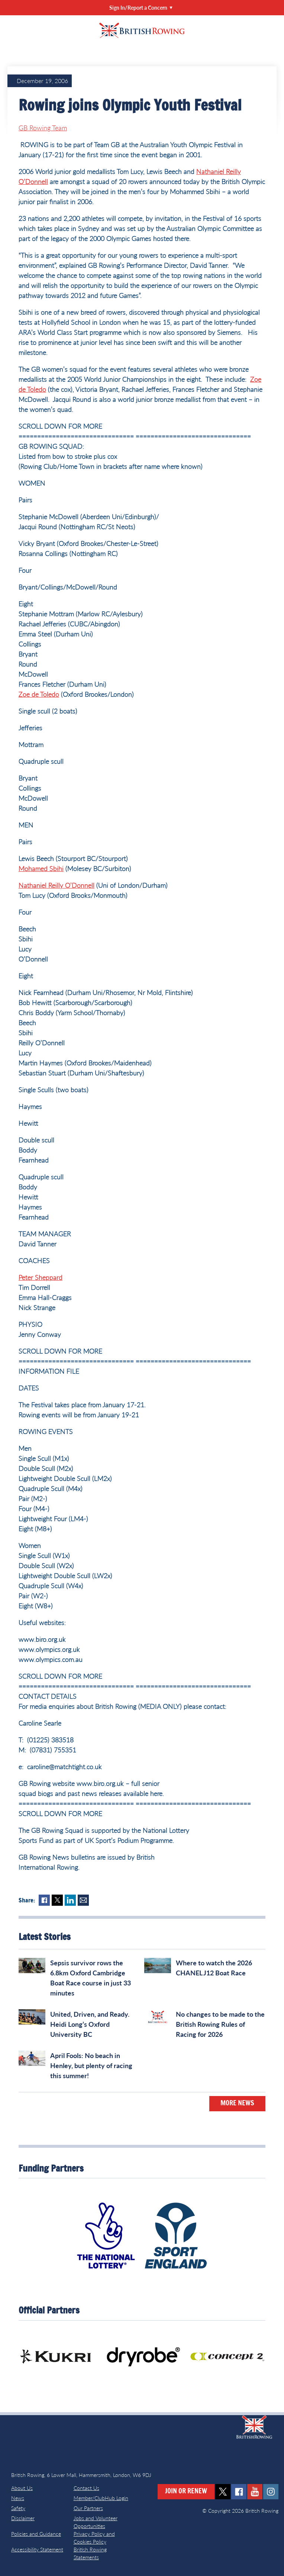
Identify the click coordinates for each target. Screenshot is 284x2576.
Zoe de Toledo (39, 694)
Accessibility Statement (37, 2549)
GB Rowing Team (43, 128)
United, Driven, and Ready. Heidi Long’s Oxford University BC (89, 2024)
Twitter (57, 1900)
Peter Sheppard (40, 1277)
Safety (18, 2508)
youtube (254, 2491)
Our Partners (88, 2508)
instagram (270, 2491)
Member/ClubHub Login (101, 2498)
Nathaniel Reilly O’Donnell (56, 885)
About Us (22, 2488)
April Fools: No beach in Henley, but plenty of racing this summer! (91, 2065)
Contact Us (86, 2488)
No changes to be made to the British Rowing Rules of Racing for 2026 (220, 2024)
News (17, 2498)
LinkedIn (70, 1900)
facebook (238, 2491)
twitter (222, 2491)
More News (237, 2103)
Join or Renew (186, 2491)
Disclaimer (23, 2518)
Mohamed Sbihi (41, 868)
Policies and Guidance (36, 2534)
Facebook (44, 1900)
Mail (83, 1900)
